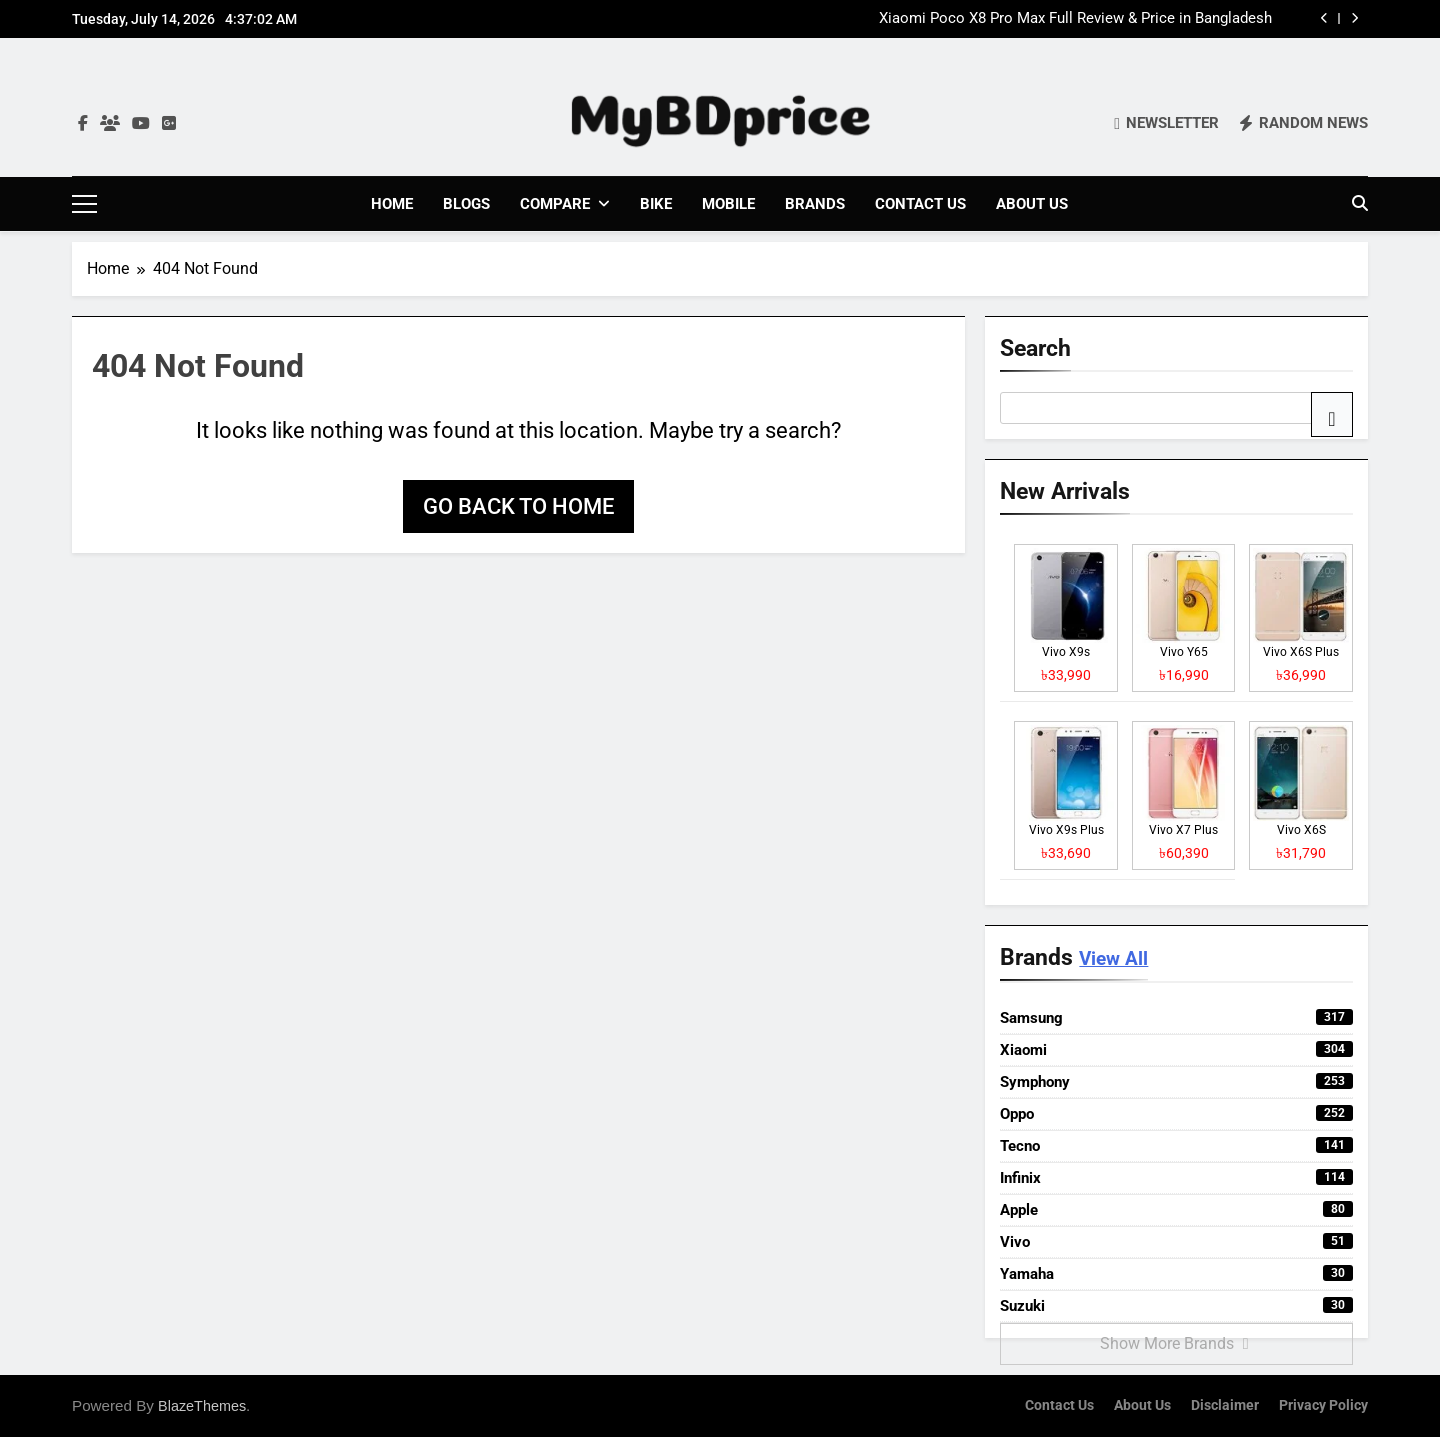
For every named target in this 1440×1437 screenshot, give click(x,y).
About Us (1032, 204)
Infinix (1176, 1177)
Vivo (1176, 1241)
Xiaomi (1176, 1049)
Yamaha (1176, 1273)
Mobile (728, 204)
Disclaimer (1225, 1404)
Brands (815, 204)
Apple (1176, 1209)
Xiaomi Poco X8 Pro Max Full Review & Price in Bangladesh (1075, 19)
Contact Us (920, 204)
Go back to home (518, 505)
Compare (555, 204)
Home (392, 204)
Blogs (466, 204)
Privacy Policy (1323, 1404)
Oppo (1176, 1113)
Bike (656, 204)
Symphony (1176, 1081)
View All (1113, 958)
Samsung (1176, 1017)
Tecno (1176, 1145)
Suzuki (1176, 1305)
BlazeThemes (202, 1405)
